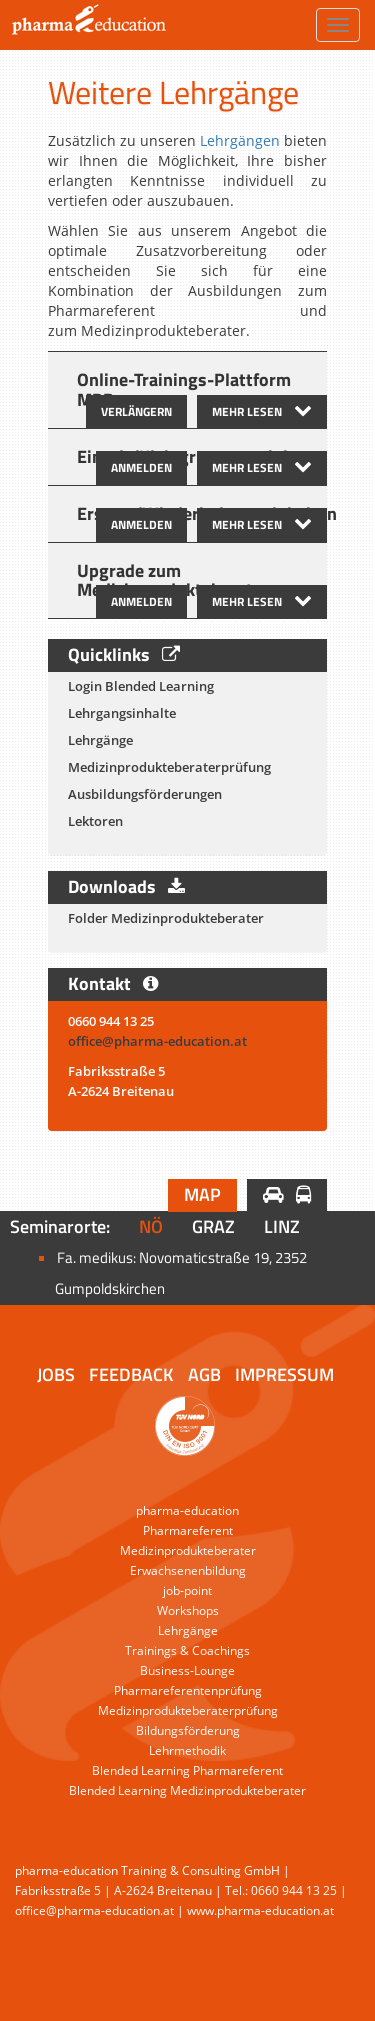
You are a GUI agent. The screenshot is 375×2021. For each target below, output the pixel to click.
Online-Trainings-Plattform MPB (184, 389)
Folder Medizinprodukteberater (166, 918)
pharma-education (187, 1510)
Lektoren (95, 821)
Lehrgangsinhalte (122, 713)
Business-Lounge (187, 1670)
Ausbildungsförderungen (145, 794)
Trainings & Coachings (187, 1650)
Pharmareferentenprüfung (188, 1690)
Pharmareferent (188, 1530)
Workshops (188, 1610)
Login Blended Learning (141, 686)
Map (202, 1194)
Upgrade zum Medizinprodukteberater (173, 580)
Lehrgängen (240, 140)
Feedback (131, 1374)
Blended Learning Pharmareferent (187, 1770)
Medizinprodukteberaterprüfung (169, 767)
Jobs (56, 1374)
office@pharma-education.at (159, 1041)
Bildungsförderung (188, 1730)
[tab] (187, 390)
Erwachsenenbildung (188, 1570)
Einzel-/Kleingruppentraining (192, 456)
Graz (213, 1226)
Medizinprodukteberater (188, 1550)
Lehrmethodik (187, 1750)
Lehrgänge (100, 740)
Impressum (284, 1374)
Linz (282, 1226)
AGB (204, 1374)
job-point (187, 1590)
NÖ (151, 1226)
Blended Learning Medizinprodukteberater (187, 1790)
